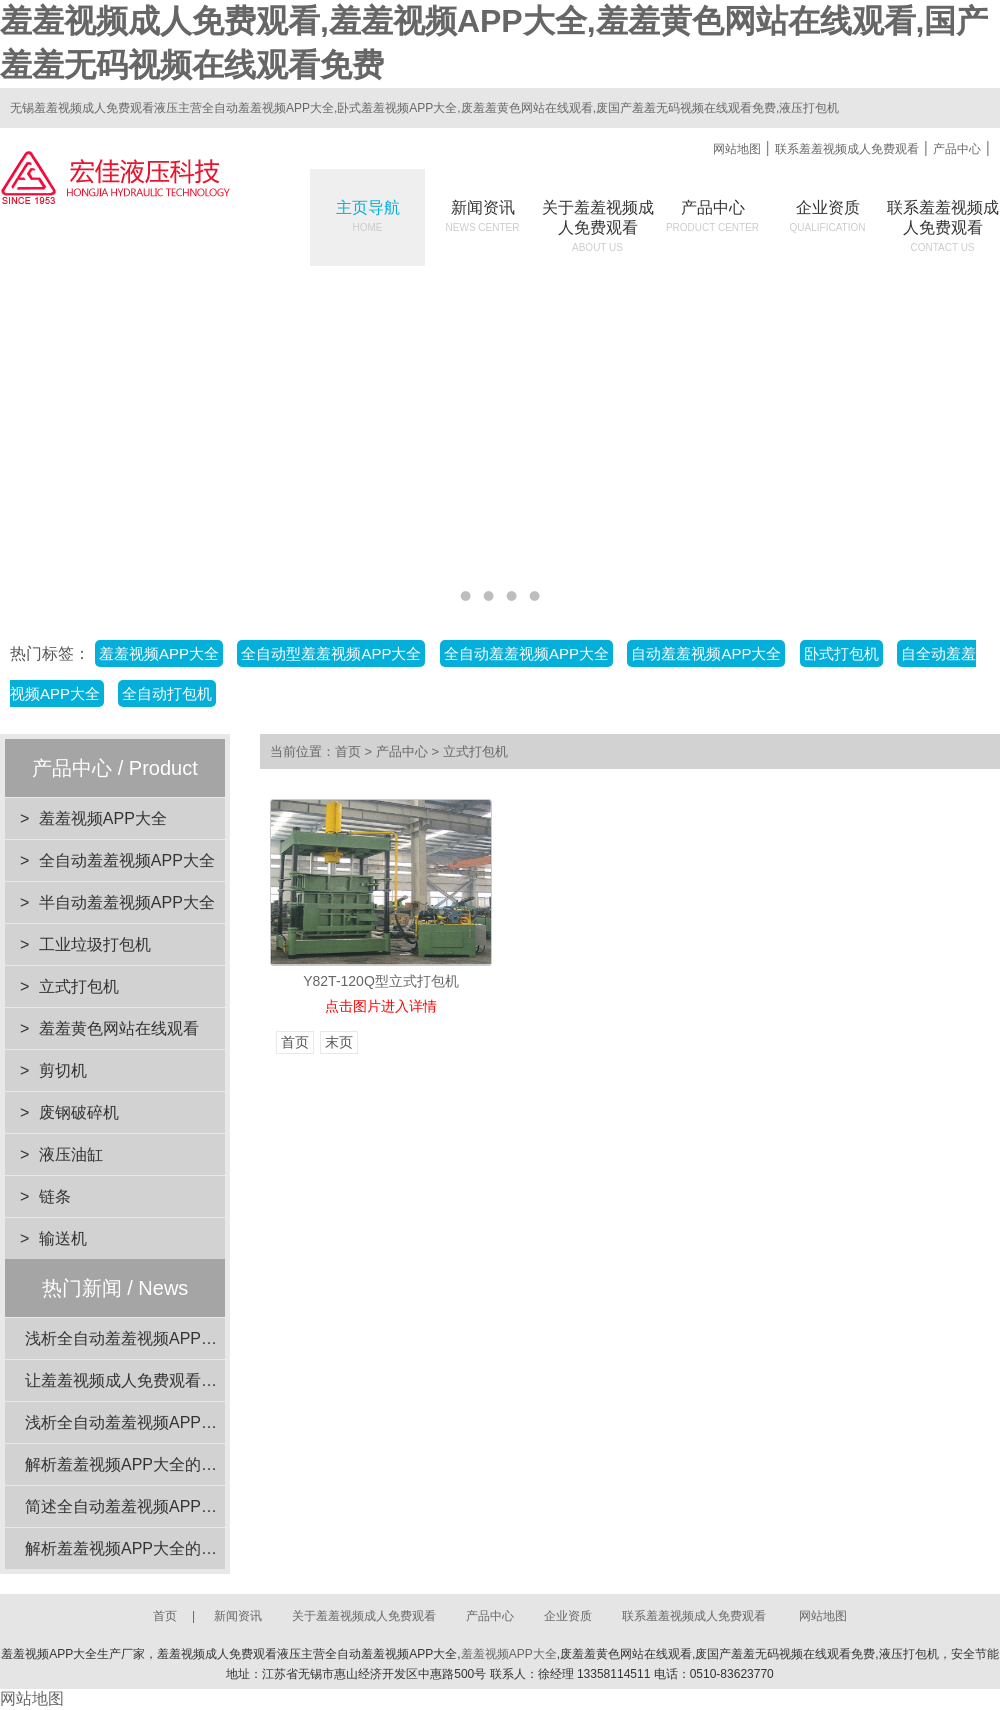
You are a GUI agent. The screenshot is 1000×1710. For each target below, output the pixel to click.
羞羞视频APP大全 (159, 653)
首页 (348, 751)
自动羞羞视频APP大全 (706, 653)
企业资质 (828, 216)
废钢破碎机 (79, 1112)
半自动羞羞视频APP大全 (127, 902)
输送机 (63, 1238)
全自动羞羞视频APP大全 (526, 653)
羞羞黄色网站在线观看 (119, 1028)
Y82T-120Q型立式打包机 (381, 981)
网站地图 (737, 149)
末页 (339, 1042)
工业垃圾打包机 (95, 944)
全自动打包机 (167, 693)
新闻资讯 (483, 216)
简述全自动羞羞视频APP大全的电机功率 (169, 1506)
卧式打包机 (841, 653)
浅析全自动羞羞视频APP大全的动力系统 (169, 1338)
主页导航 (368, 216)
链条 (55, 1196)
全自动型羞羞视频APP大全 (331, 653)
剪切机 (63, 1070)
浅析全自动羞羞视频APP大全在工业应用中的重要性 (209, 1422)
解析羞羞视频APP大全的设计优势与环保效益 (185, 1548)
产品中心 (957, 149)
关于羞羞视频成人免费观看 (364, 1616)
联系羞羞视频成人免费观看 (847, 149)
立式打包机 (79, 986)
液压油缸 (71, 1154)
